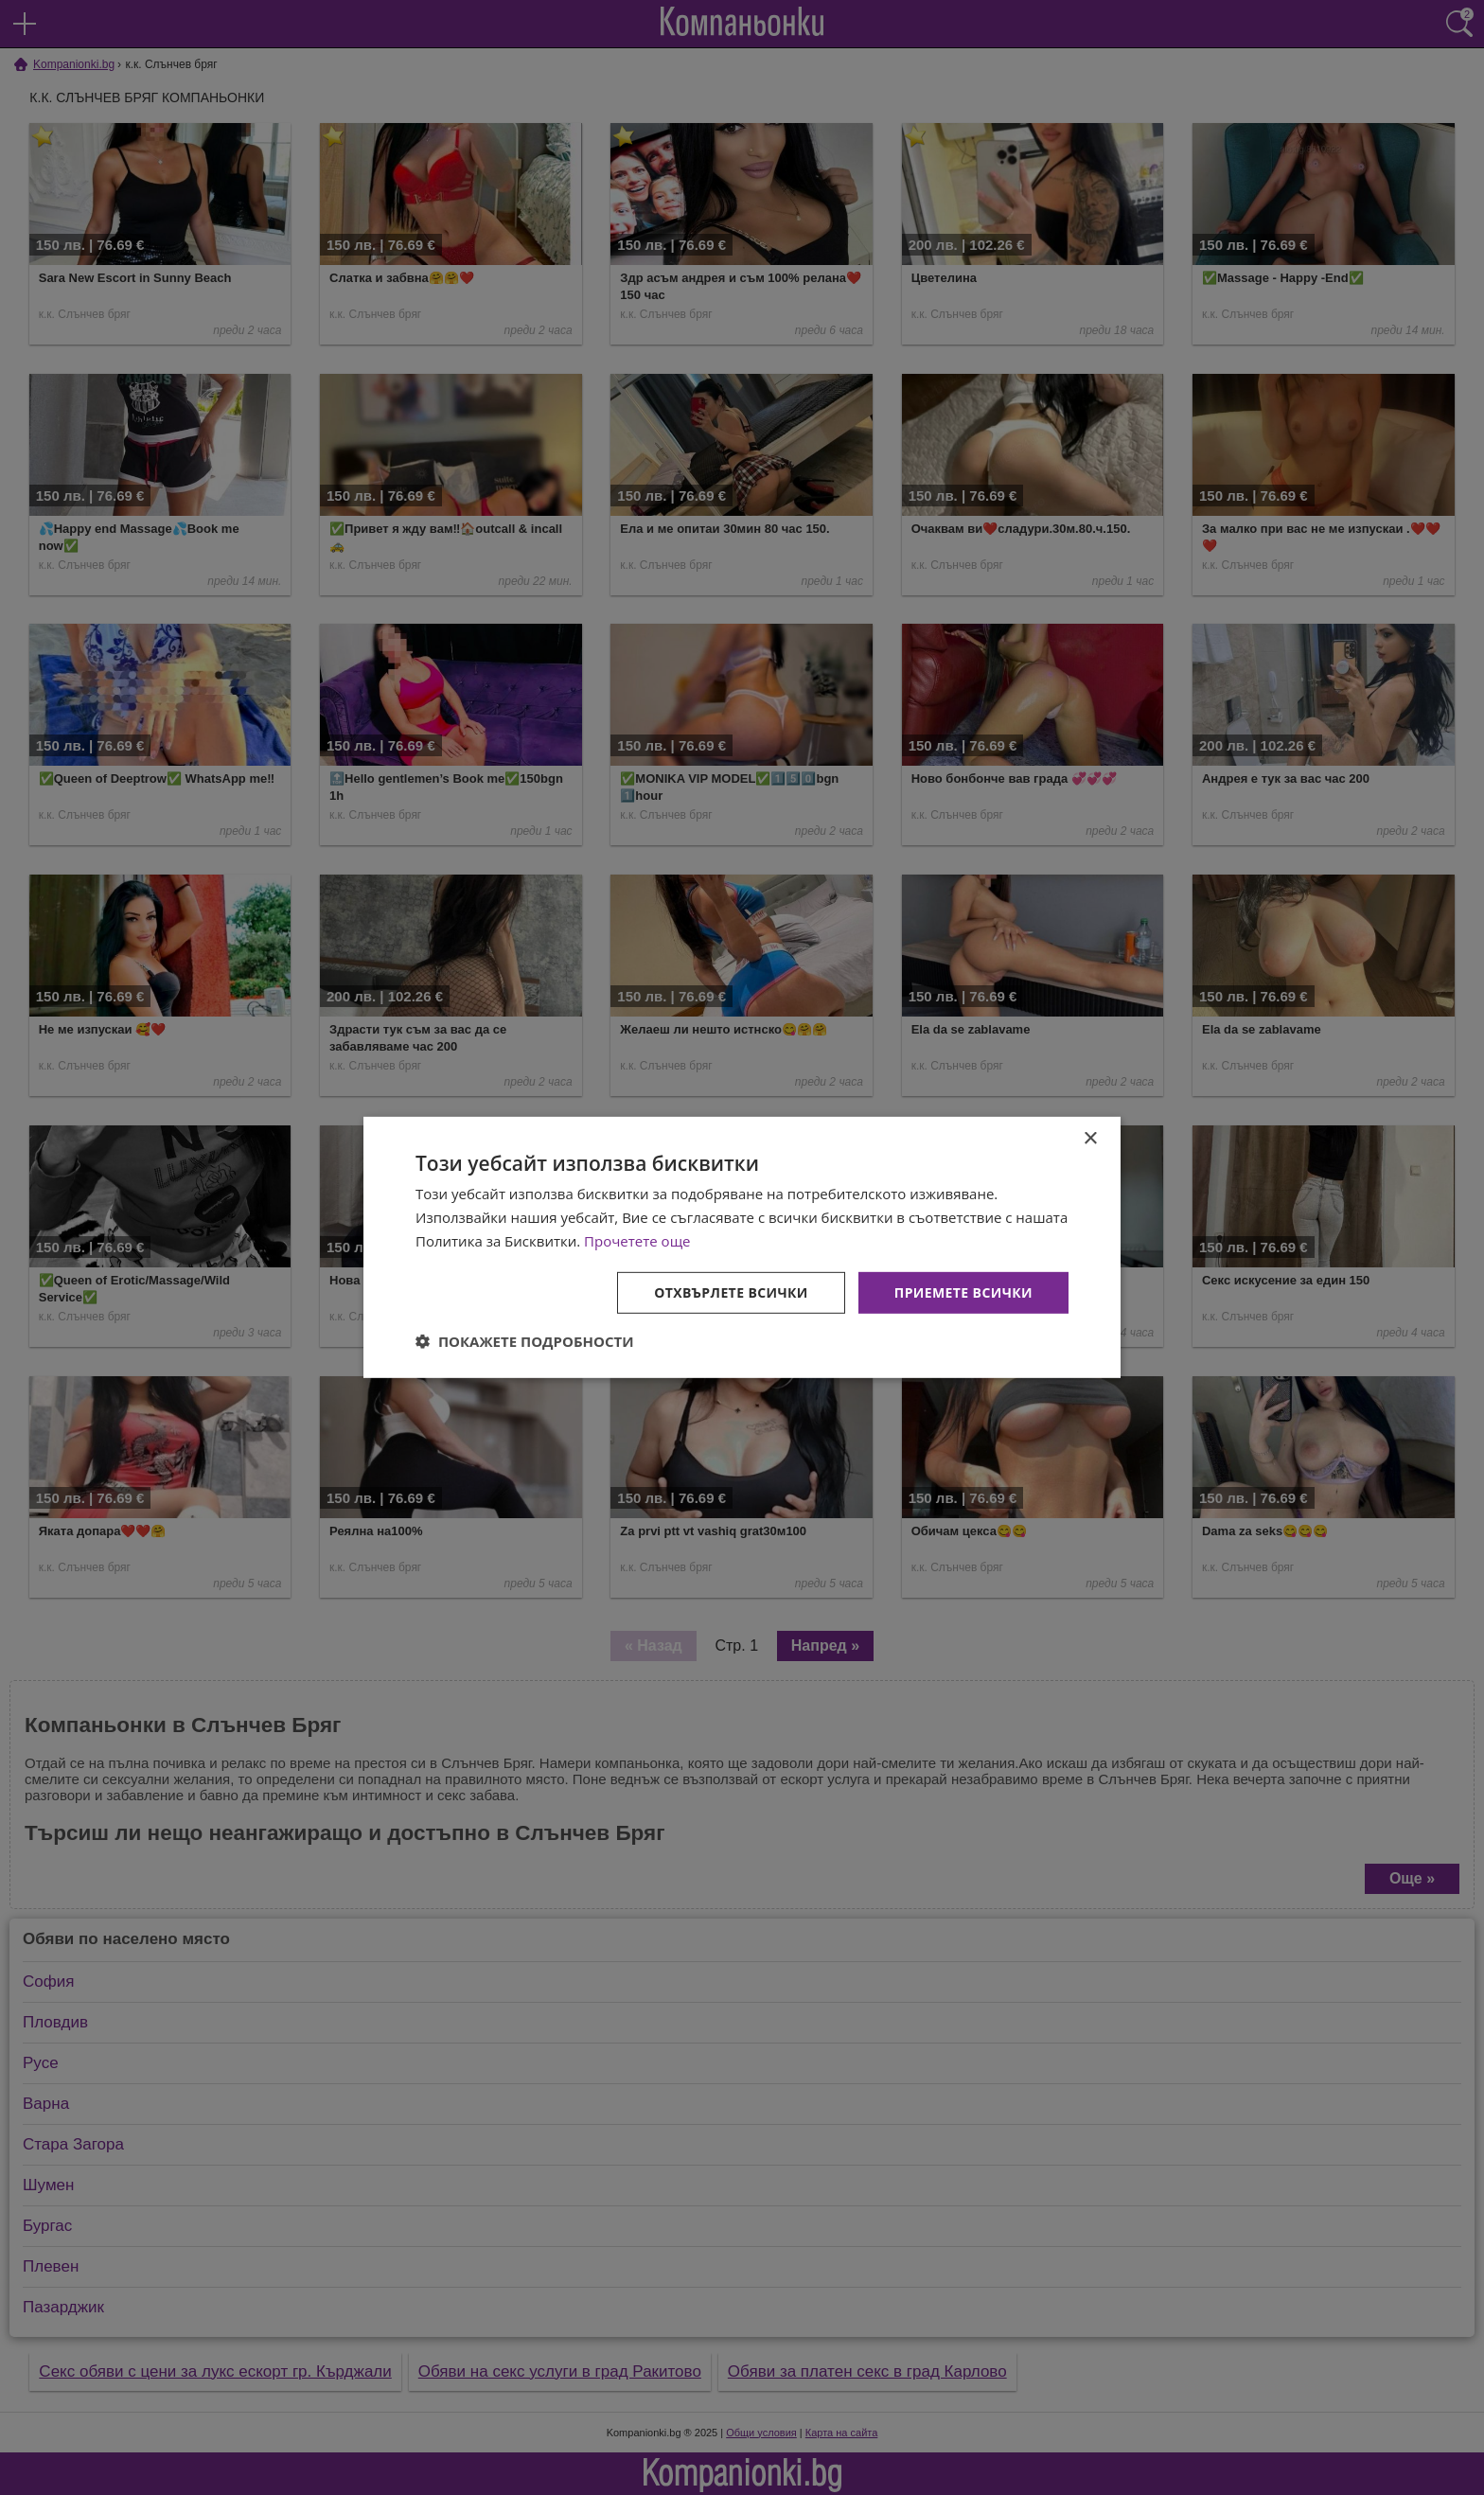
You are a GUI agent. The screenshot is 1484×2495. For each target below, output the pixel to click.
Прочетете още (637, 1240)
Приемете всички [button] (963, 1292)
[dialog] (742, 1247)
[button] (524, 1341)
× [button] (1090, 1139)
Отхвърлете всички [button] (731, 1292)
